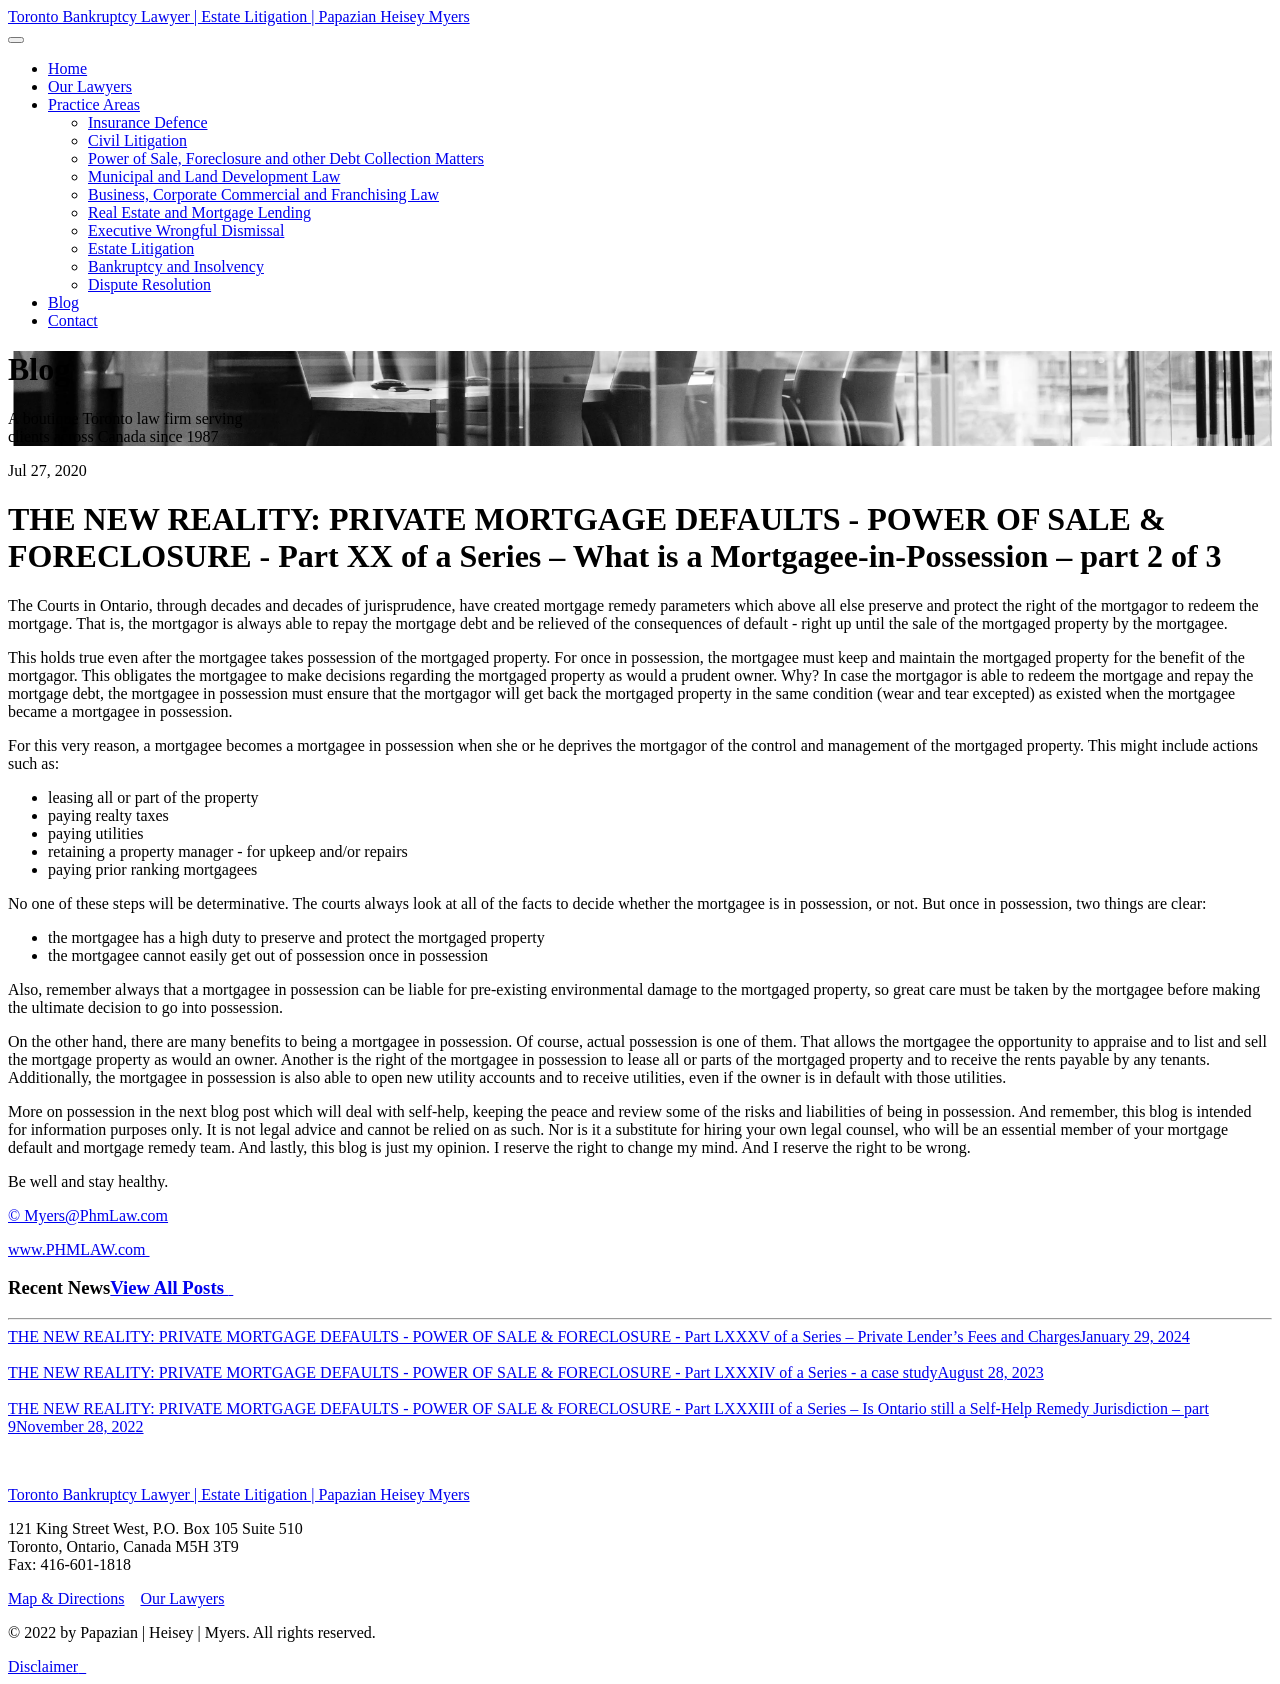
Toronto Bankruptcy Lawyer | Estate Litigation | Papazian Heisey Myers (239, 16)
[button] (94, 104)
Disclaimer (43, 1666)
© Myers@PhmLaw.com (88, 1215)
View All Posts (171, 1287)
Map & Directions (66, 1598)
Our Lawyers (182, 1598)
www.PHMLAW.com (79, 1249)
